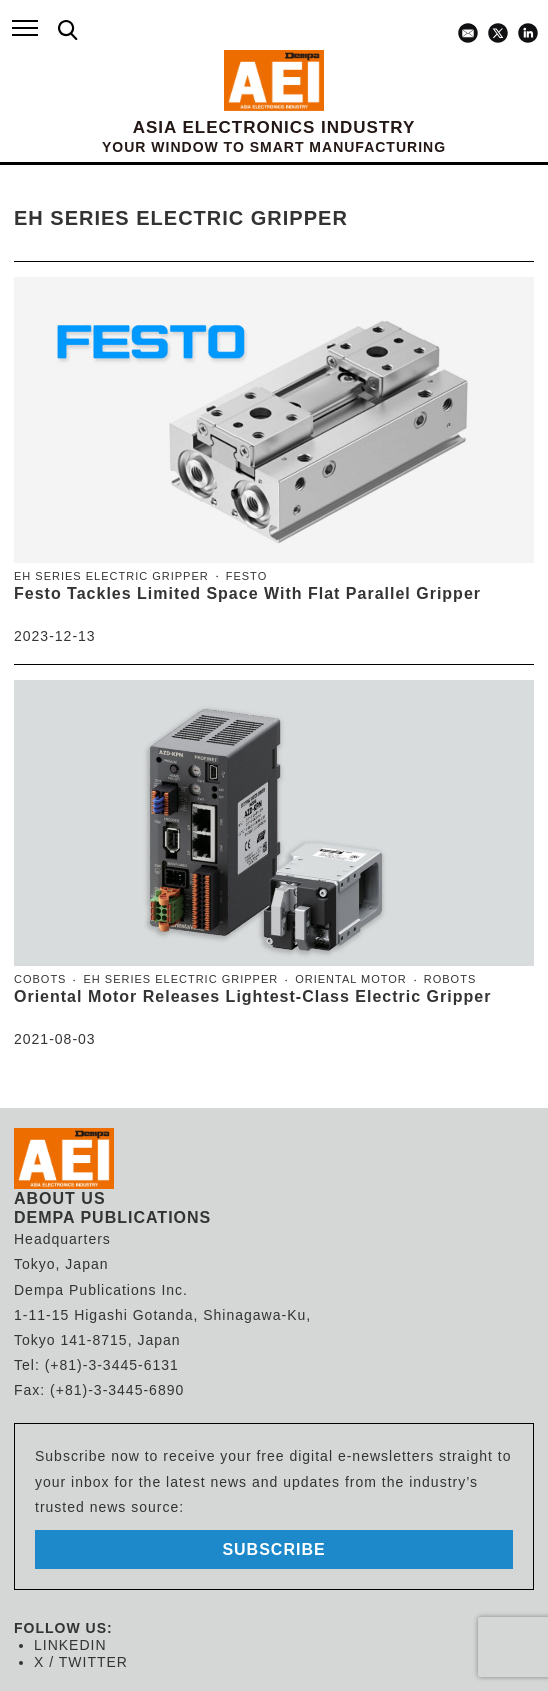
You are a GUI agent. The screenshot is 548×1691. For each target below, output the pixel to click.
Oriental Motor (351, 979)
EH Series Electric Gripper (111, 576)
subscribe (273, 1549)
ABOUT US (60, 1198)
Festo (246, 576)
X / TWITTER (81, 1662)
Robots (450, 979)
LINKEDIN (70, 1645)
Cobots (40, 979)
